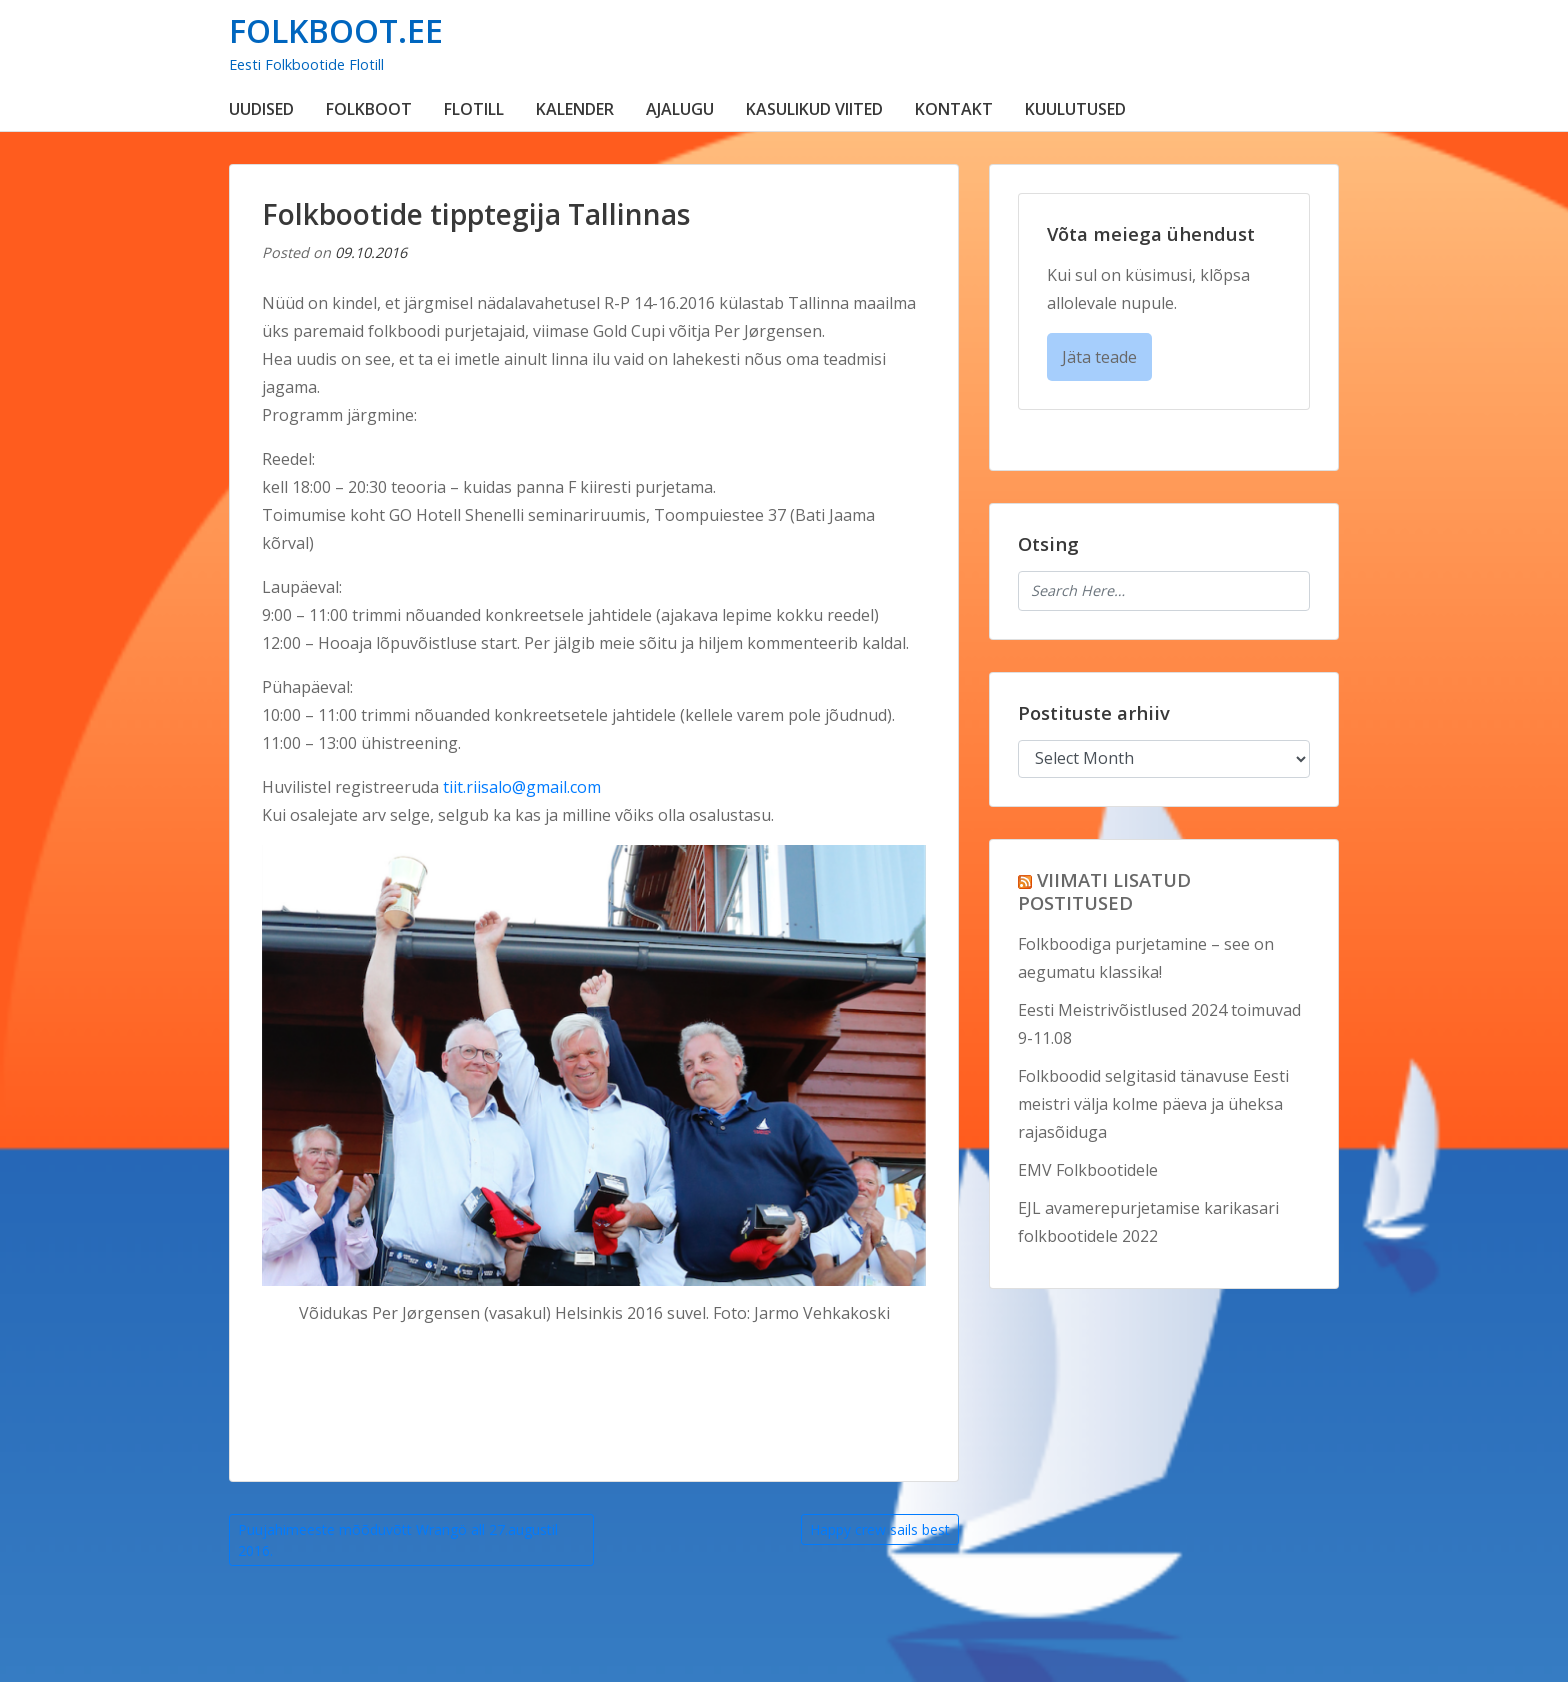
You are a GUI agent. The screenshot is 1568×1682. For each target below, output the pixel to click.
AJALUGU (680, 109)
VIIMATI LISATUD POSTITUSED (1104, 891)
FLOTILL (474, 109)
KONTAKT (954, 109)
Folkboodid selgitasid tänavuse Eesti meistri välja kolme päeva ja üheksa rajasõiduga (1153, 1104)
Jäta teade (1099, 357)
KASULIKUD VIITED (814, 109)
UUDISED (261, 109)
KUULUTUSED (1075, 109)
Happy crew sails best (880, 1529)
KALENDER (575, 109)
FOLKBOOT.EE (336, 30)
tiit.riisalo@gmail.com (522, 787)
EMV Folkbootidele (1088, 1170)
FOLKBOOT (369, 109)
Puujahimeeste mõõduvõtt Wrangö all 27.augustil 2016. (398, 1540)
